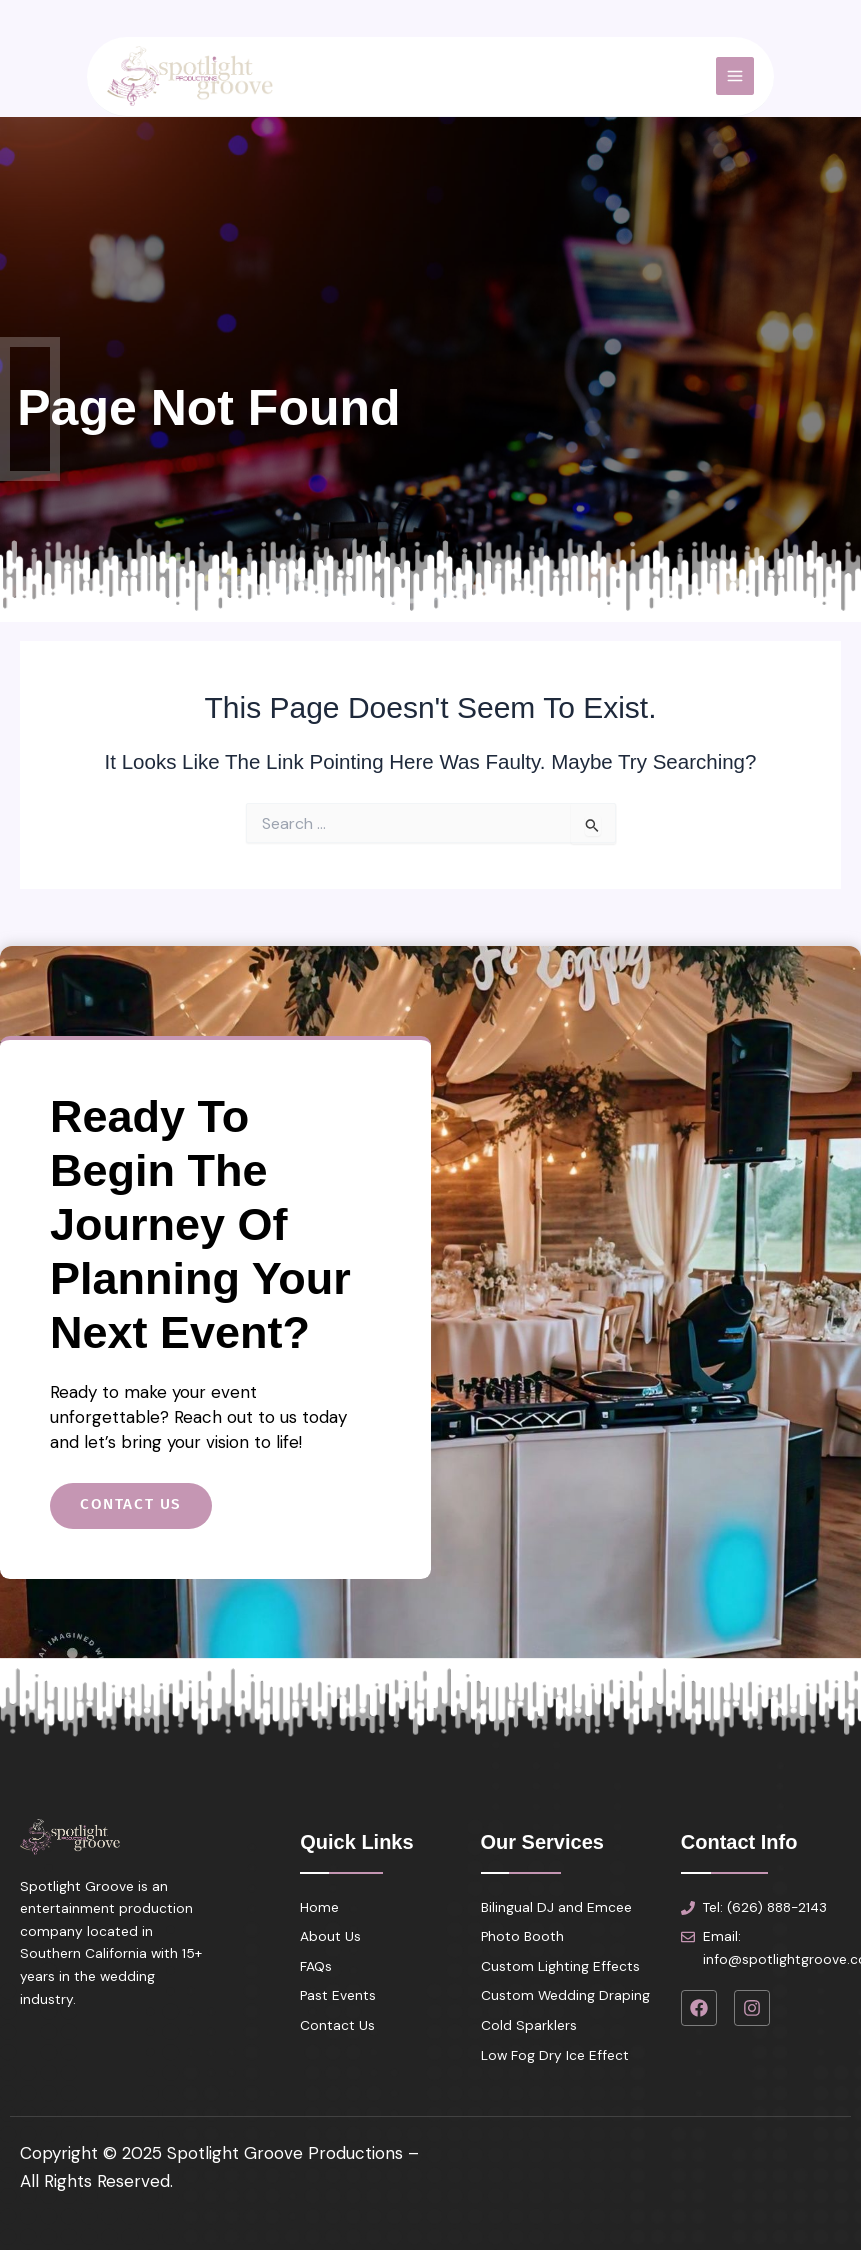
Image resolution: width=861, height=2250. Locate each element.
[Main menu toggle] (702, 84)
